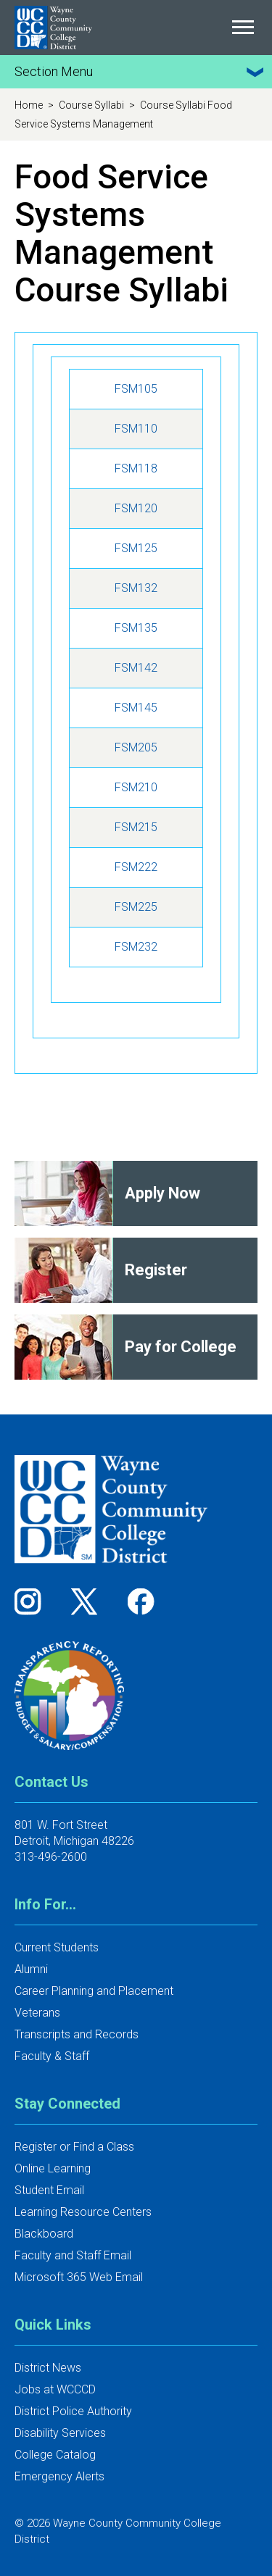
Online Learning (53, 2168)
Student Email (49, 2190)
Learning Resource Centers (83, 2212)
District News (48, 2368)
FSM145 (136, 707)
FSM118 (136, 468)
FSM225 (136, 907)
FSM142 (136, 668)
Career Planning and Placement (94, 1991)
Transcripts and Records (77, 2034)
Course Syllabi (92, 105)
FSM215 (136, 827)
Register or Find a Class (74, 2147)
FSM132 (136, 588)
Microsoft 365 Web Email (79, 2277)
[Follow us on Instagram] (33, 1601)
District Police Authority (73, 2411)
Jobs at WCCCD (55, 2389)
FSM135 (136, 628)
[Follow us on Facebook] (142, 1601)
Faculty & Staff (52, 2056)
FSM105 (136, 389)
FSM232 (136, 947)
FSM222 (136, 867)
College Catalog (55, 2455)
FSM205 (136, 747)
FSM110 (136, 428)
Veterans (37, 2012)
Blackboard (44, 2234)
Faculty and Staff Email (73, 2255)
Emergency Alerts (59, 2476)
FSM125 (136, 548)
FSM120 (136, 508)
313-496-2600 (51, 1857)
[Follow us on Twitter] (89, 1601)
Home (30, 105)
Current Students (57, 1947)
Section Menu (141, 72)
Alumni (31, 1969)
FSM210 (136, 787)
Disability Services (60, 2433)
